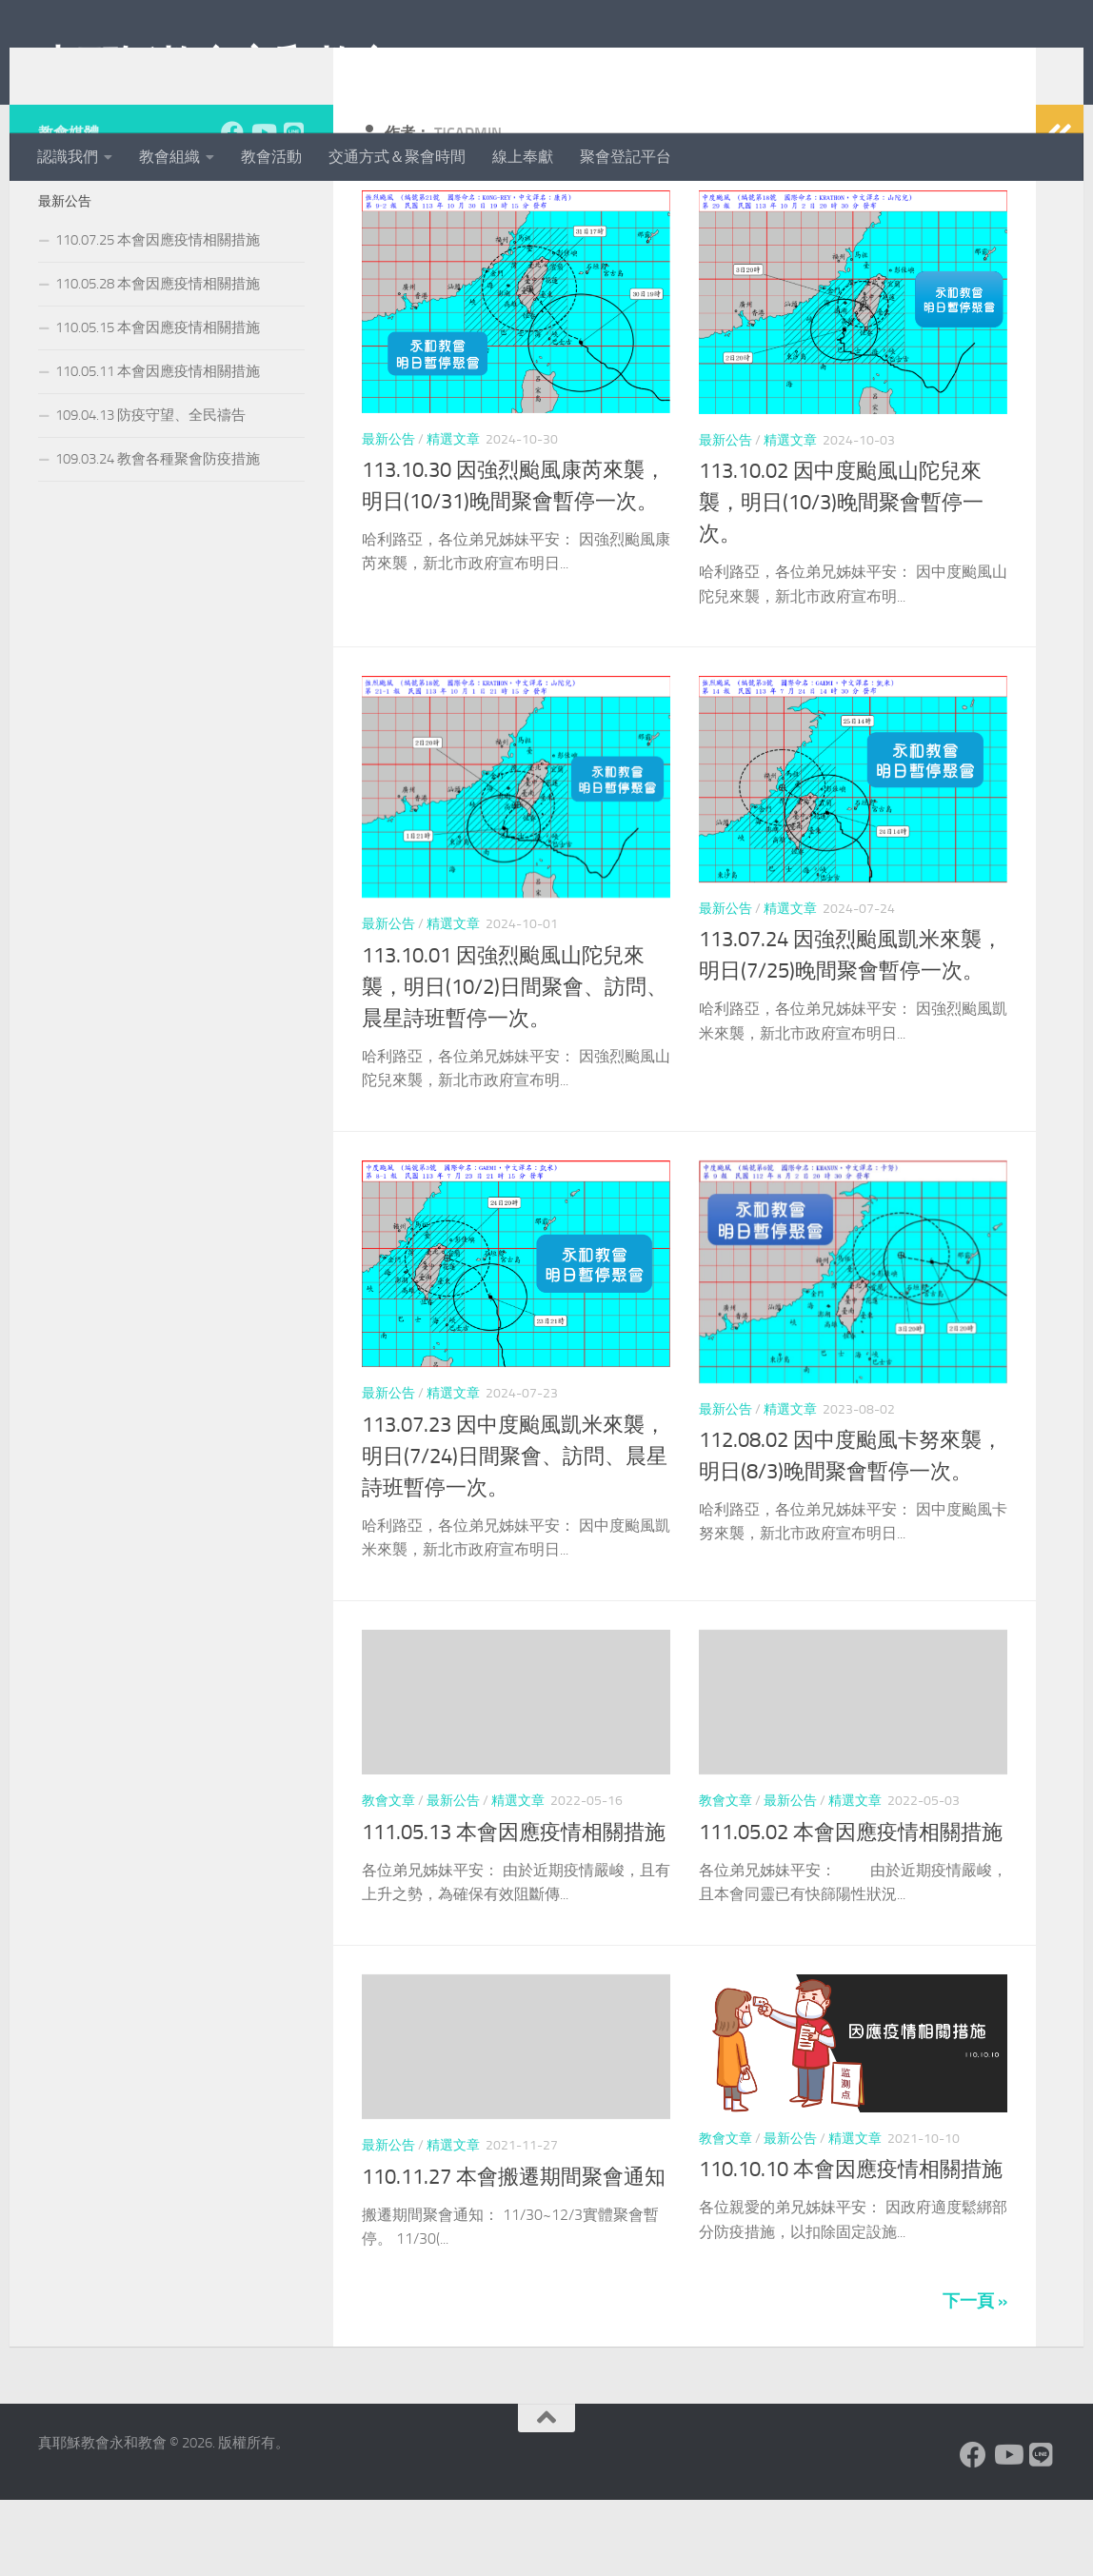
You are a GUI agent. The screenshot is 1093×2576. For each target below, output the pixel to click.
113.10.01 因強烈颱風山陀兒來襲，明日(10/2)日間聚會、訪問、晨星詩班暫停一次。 (514, 1063)
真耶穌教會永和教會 (216, 65)
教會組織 (169, 157)
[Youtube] (262, 208)
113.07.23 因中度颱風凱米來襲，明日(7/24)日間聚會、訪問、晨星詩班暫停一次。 (514, 1532)
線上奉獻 (522, 157)
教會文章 (388, 1877)
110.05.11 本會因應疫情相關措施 (157, 447)
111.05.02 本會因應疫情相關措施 (851, 1908)
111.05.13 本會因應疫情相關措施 (514, 1908)
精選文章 (453, 515)
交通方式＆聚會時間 (397, 157)
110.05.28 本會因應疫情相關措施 (157, 359)
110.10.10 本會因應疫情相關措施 (851, 2245)
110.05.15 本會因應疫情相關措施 (157, 403)
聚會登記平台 (625, 157)
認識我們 (67, 157)
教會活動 (271, 157)
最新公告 (388, 515)
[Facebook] (232, 208)
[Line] (293, 208)
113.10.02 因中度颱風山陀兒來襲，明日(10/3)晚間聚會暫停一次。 (841, 579)
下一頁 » (975, 2377)
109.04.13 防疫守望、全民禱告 (150, 491)
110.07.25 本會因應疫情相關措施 (157, 316)
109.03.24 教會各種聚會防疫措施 (157, 535)
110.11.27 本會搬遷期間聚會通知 (514, 2253)
